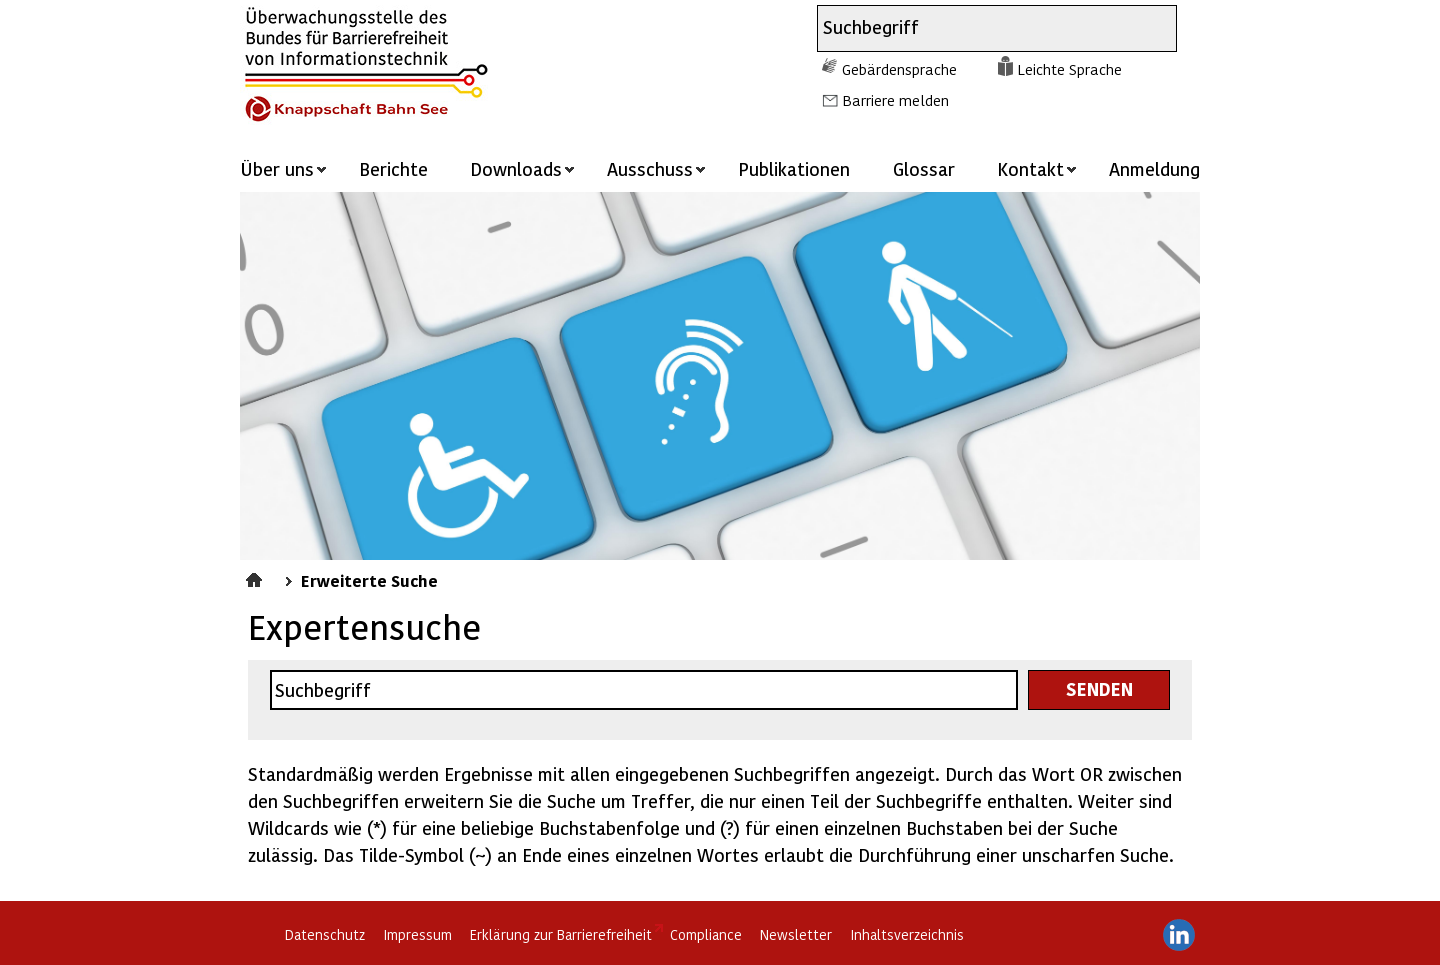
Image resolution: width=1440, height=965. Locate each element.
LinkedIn (1179, 935)
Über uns (277, 168)
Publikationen (794, 168)
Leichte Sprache (1069, 69)
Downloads (516, 168)
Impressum (417, 934)
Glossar (924, 168)
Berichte (393, 168)
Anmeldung (1154, 168)
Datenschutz (325, 934)
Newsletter (796, 934)
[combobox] (979, 28)
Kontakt (1030, 168)
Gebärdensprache (899, 69)
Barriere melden (895, 100)
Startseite (256, 577)
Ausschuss (650, 168)
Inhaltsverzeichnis (907, 934)
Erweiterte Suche (369, 580)
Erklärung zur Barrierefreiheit (561, 934)
